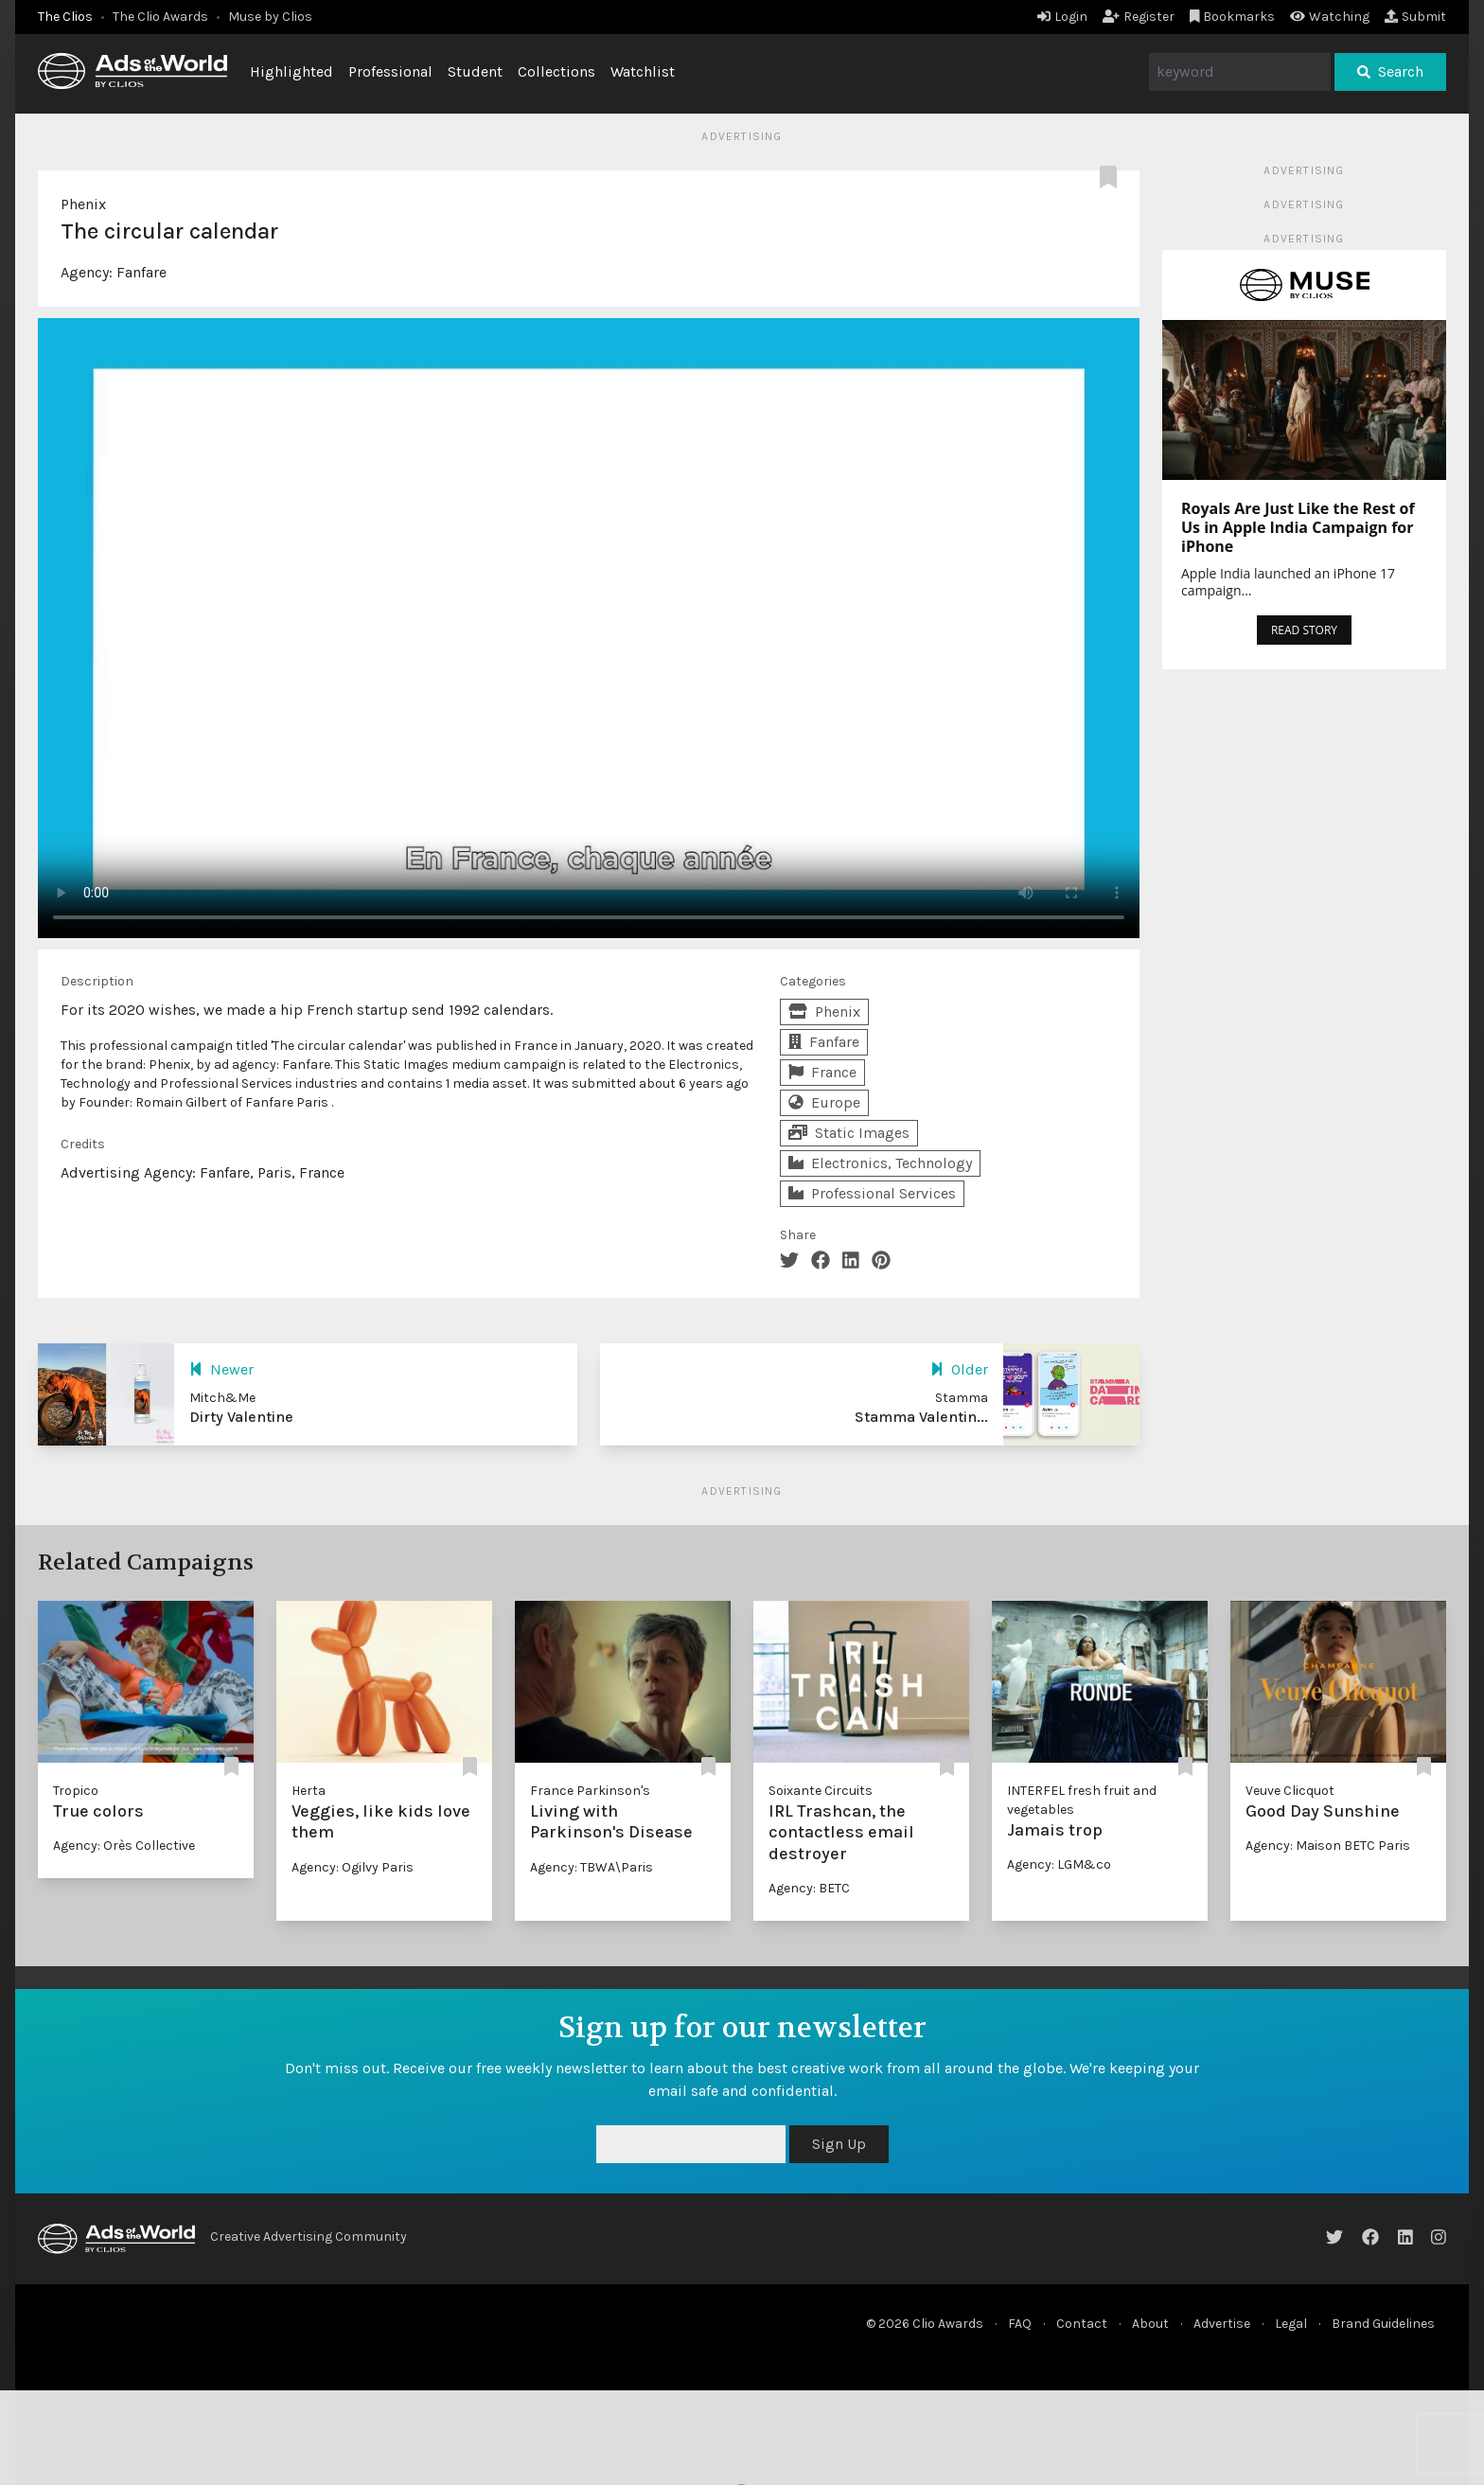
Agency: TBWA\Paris (591, 1867)
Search (1390, 71)
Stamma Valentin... (921, 1417)
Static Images (849, 1133)
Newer (221, 1369)
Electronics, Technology (880, 1163)
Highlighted (291, 71)
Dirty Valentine (241, 1417)
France (822, 1072)
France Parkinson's (590, 1791)
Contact (1081, 2324)
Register (1139, 17)
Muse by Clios (270, 17)
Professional (390, 71)
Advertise (1221, 2324)
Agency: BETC (809, 1888)
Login (1062, 17)
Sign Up (839, 2144)
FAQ (1020, 2324)
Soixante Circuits (820, 1791)
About (1150, 2324)
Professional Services (872, 1193)
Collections (556, 71)
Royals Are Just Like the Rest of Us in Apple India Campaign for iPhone (1298, 527)
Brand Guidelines (1383, 2324)
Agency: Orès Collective (124, 1845)
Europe (824, 1102)
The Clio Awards (160, 17)
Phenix (83, 204)
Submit (1415, 17)
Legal (1291, 2324)
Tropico (75, 1791)
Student (475, 71)
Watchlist (642, 71)
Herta (309, 1791)
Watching (1329, 17)
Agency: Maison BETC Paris (1328, 1845)
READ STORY (1304, 630)
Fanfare (141, 272)
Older (959, 1369)
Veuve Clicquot (1290, 1791)
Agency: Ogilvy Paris (353, 1867)
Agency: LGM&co (1059, 1864)
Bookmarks (1233, 17)
